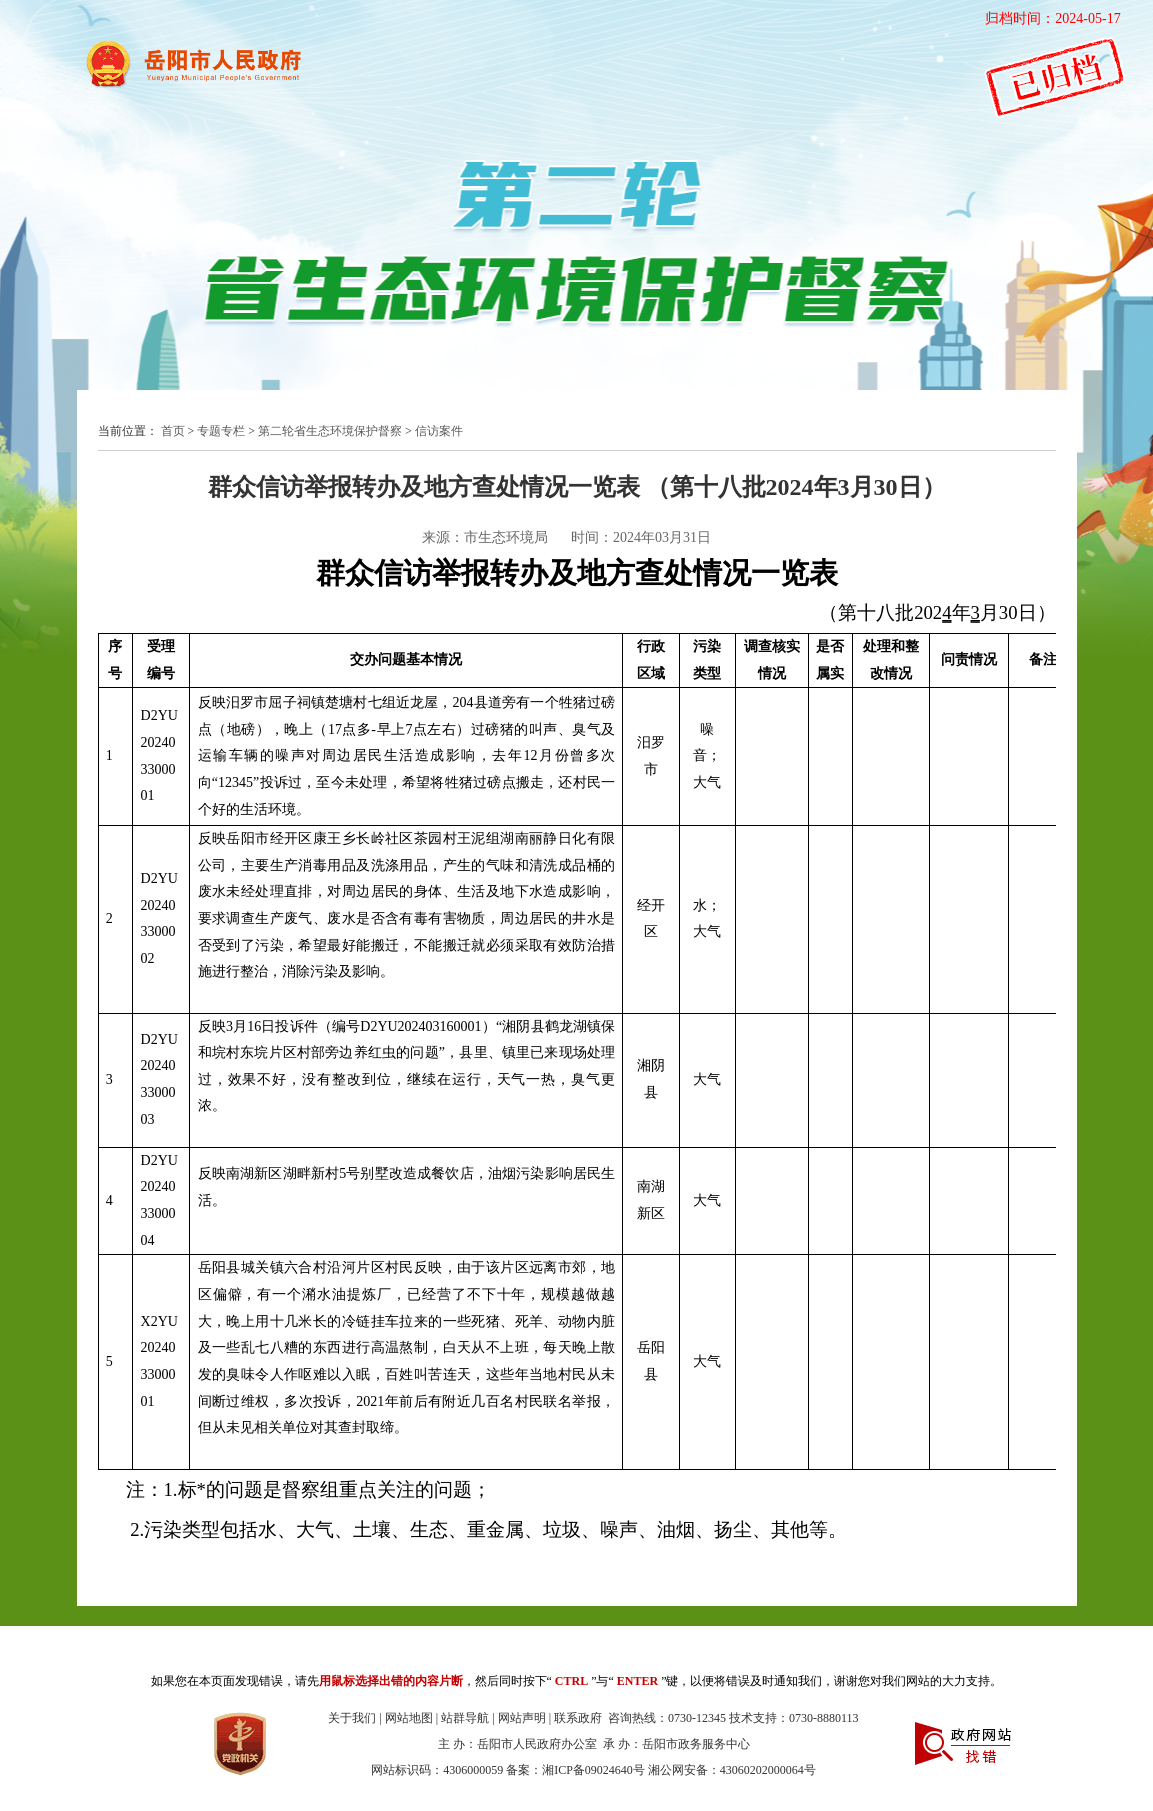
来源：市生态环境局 (485, 537)
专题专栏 (221, 431)
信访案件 (439, 431)
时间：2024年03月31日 (641, 537)
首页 (173, 431)
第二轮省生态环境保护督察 (330, 431)
